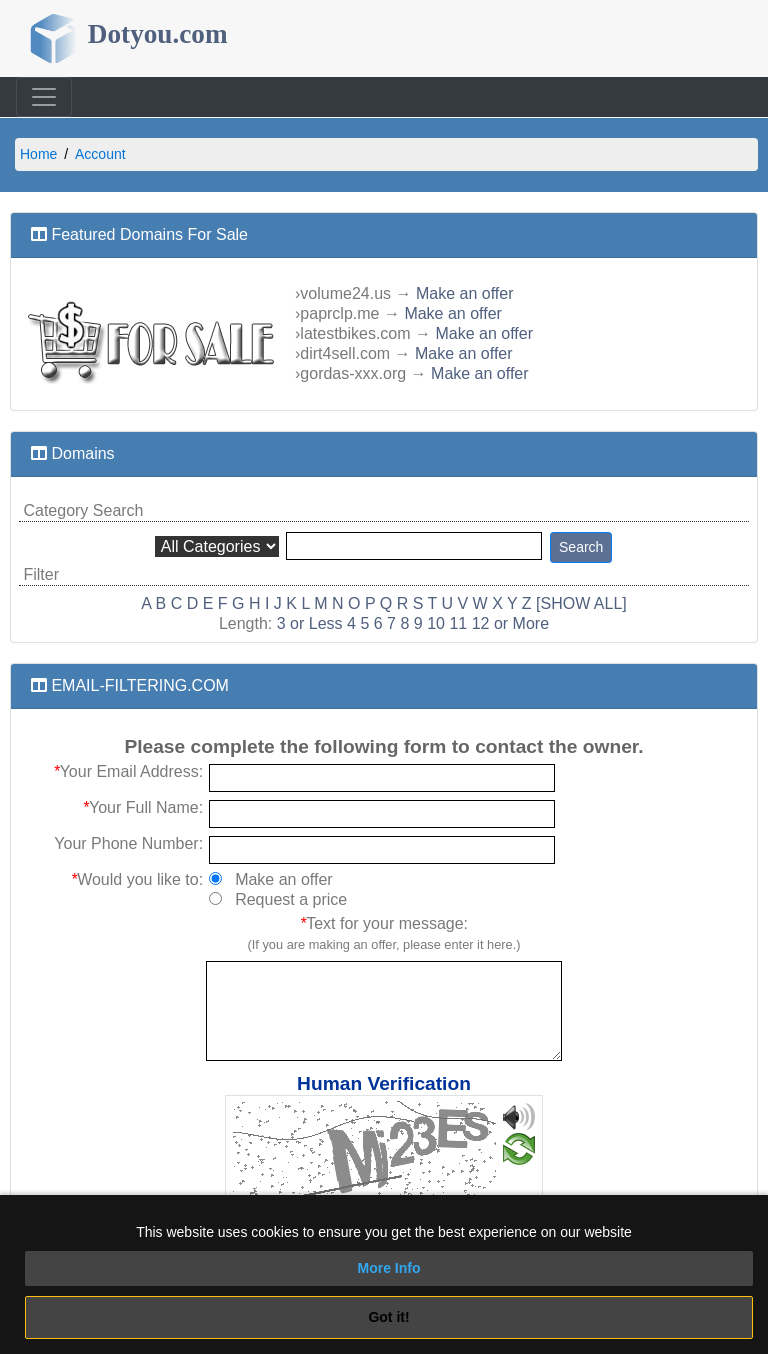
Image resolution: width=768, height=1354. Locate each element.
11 (458, 623)
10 (436, 623)
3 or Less (310, 623)
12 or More (510, 623)
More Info (389, 1268)
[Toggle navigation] (44, 97)
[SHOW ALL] (581, 603)
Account (100, 154)
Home (38, 154)
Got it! (388, 1317)
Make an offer (465, 293)
